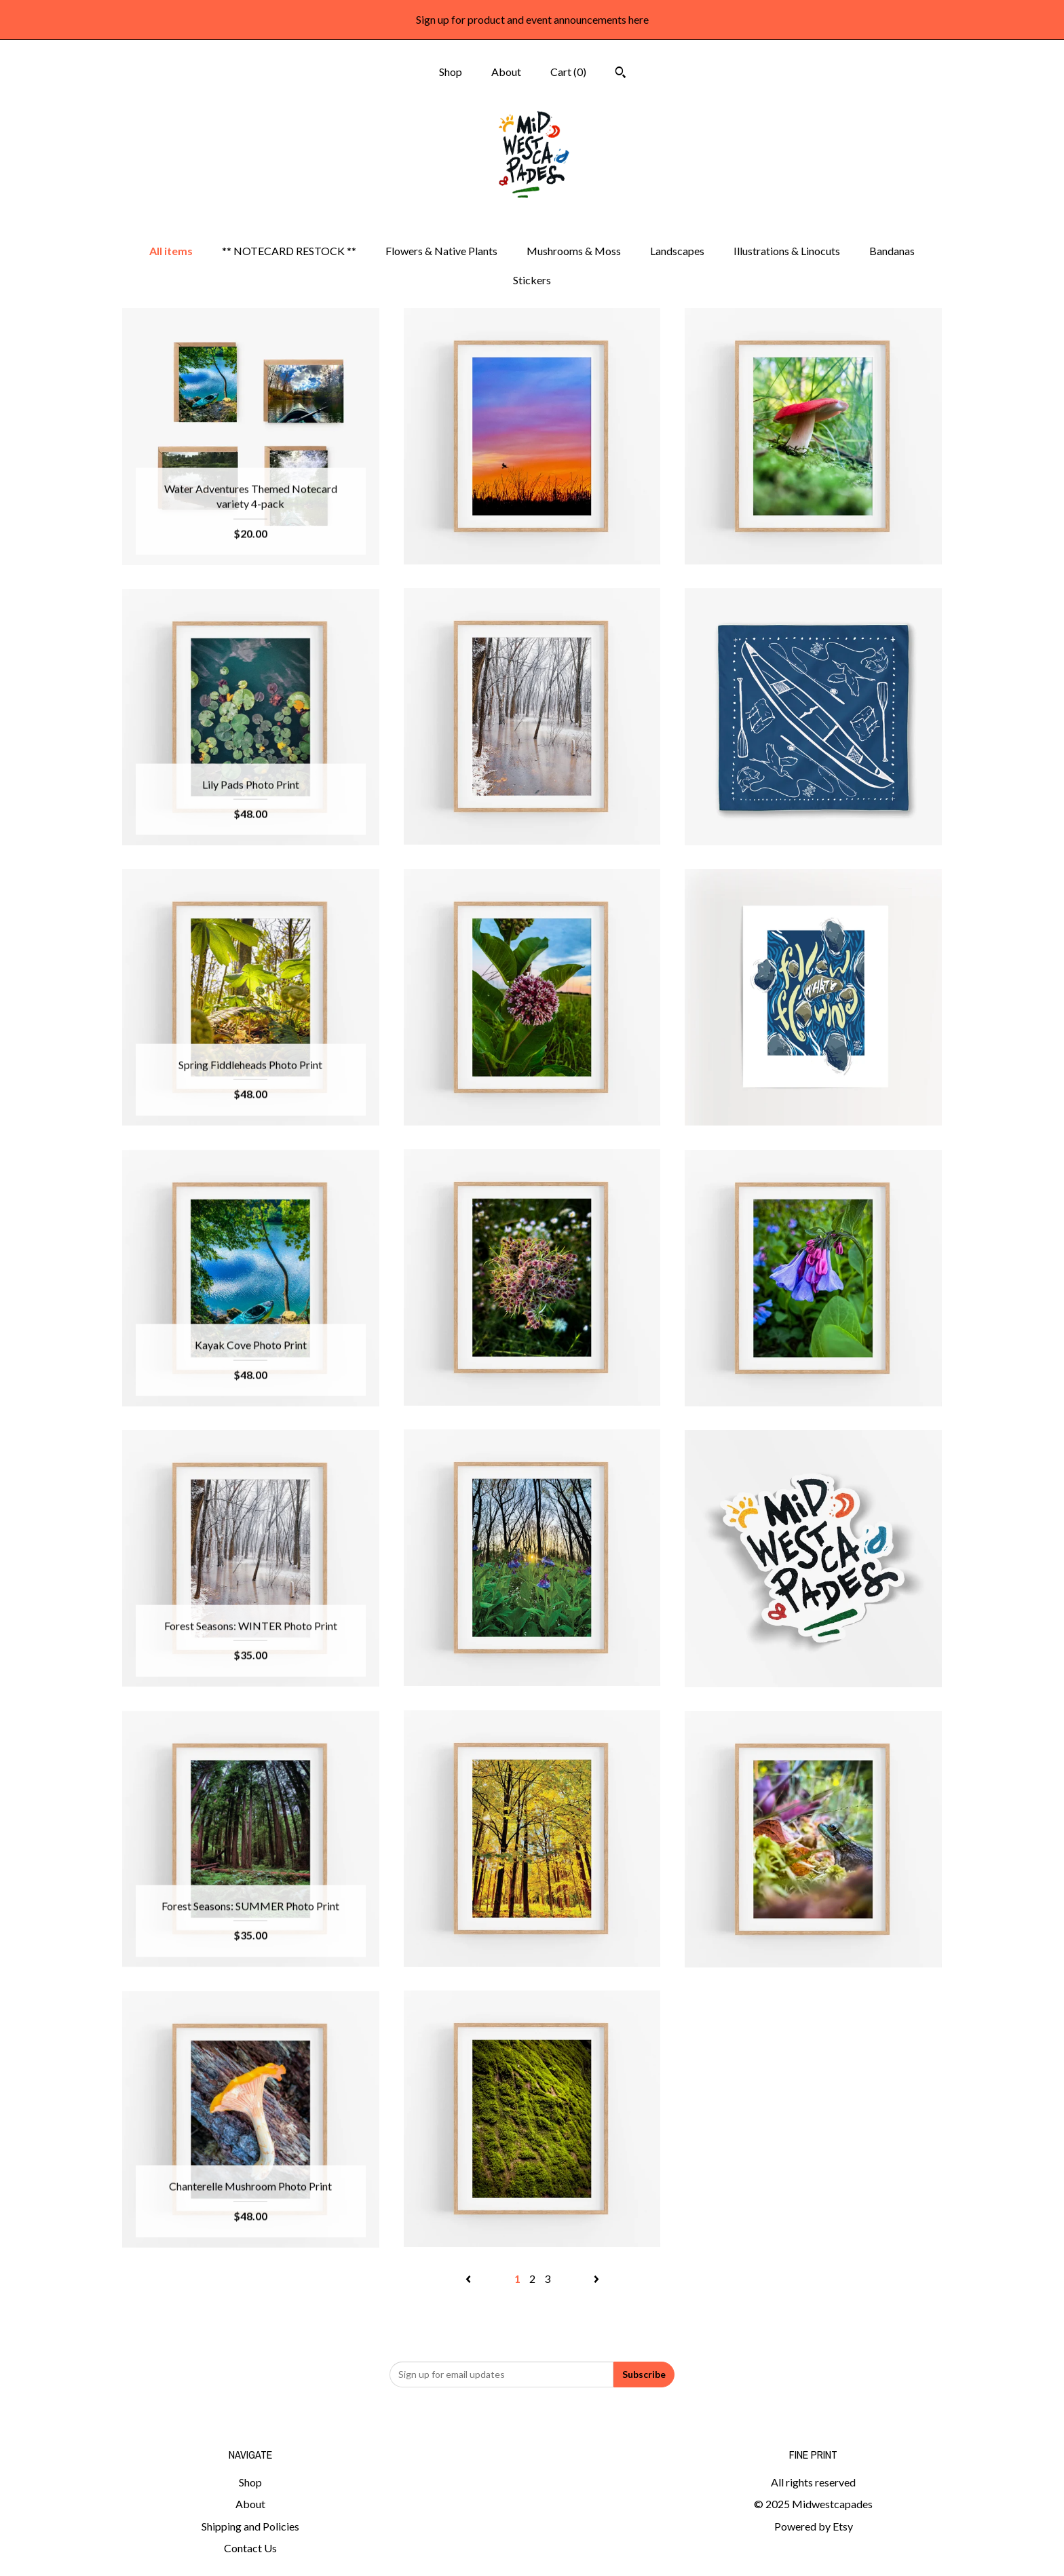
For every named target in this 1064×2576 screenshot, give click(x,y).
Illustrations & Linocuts (787, 250)
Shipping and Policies (250, 2526)
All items (171, 250)
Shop (450, 71)
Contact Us (250, 2547)
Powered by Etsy (813, 2526)
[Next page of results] (596, 2278)
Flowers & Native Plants (441, 250)
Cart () (568, 71)
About (506, 71)
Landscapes (677, 250)
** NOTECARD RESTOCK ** (289, 250)
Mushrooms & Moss (574, 250)
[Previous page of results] (469, 2278)
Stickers (532, 279)
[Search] (620, 73)
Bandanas (892, 250)
